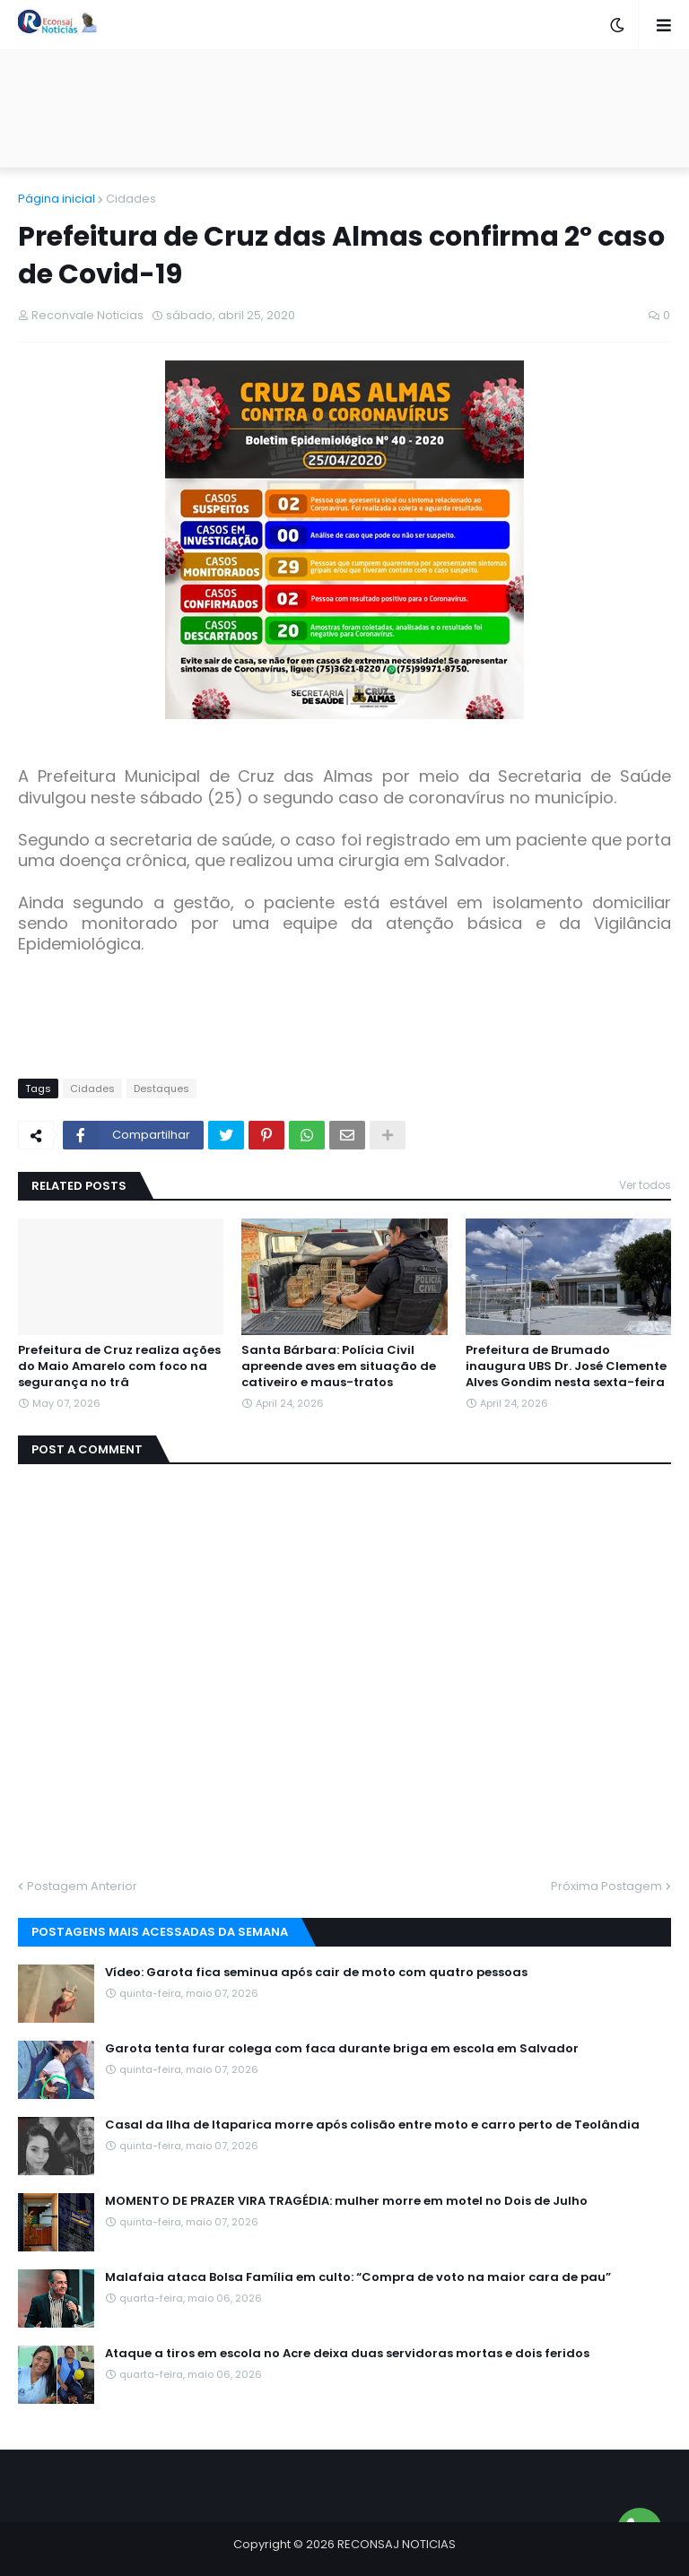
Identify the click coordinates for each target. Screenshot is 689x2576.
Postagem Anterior (82, 1886)
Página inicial (56, 198)
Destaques (161, 1088)
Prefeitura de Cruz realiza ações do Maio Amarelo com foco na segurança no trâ (119, 1366)
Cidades (131, 198)
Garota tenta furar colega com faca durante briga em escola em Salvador (342, 2049)
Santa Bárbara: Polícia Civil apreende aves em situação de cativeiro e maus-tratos (338, 1366)
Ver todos (645, 1185)
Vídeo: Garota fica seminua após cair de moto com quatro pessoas (316, 1973)
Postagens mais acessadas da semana (159, 1931)
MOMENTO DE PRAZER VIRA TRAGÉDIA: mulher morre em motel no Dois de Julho (346, 2201)
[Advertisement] (344, 108)
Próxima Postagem (606, 1886)
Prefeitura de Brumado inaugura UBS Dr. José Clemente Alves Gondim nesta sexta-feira (566, 1366)
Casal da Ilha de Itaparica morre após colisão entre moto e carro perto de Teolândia (372, 2125)
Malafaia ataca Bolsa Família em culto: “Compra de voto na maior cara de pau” (358, 2277)
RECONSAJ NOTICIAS (396, 2544)
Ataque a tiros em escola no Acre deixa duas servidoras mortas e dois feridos (347, 2354)
